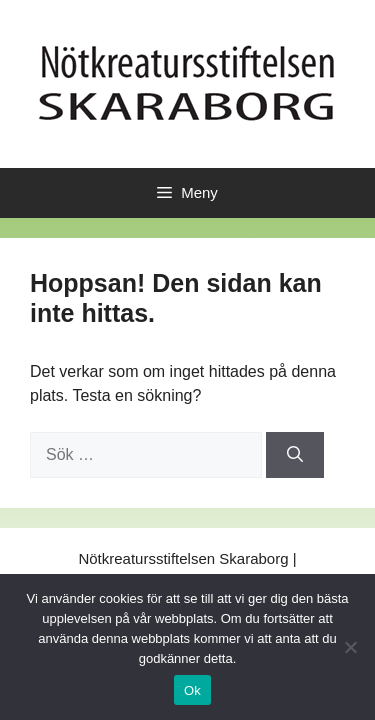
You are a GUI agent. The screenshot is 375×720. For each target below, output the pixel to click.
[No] (350, 647)
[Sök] (295, 455)
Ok (192, 690)
